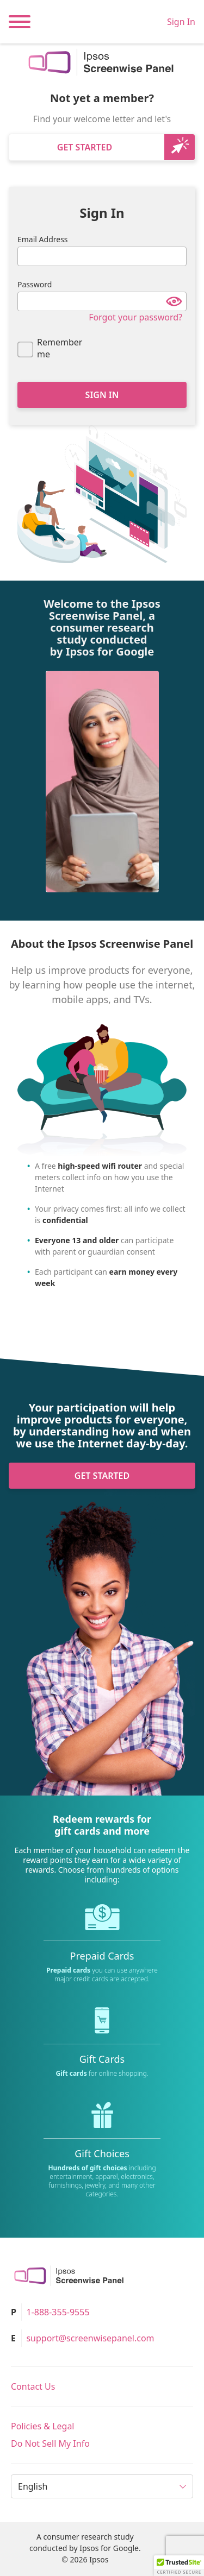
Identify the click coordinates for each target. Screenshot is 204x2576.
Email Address (42, 239)
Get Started (84, 147)
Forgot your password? (135, 317)
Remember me (59, 348)
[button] (179, 2565)
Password (34, 284)
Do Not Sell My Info (50, 2443)
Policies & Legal (43, 2426)
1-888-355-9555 (57, 2312)
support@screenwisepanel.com (90, 2338)
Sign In (181, 22)
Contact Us (33, 2386)
